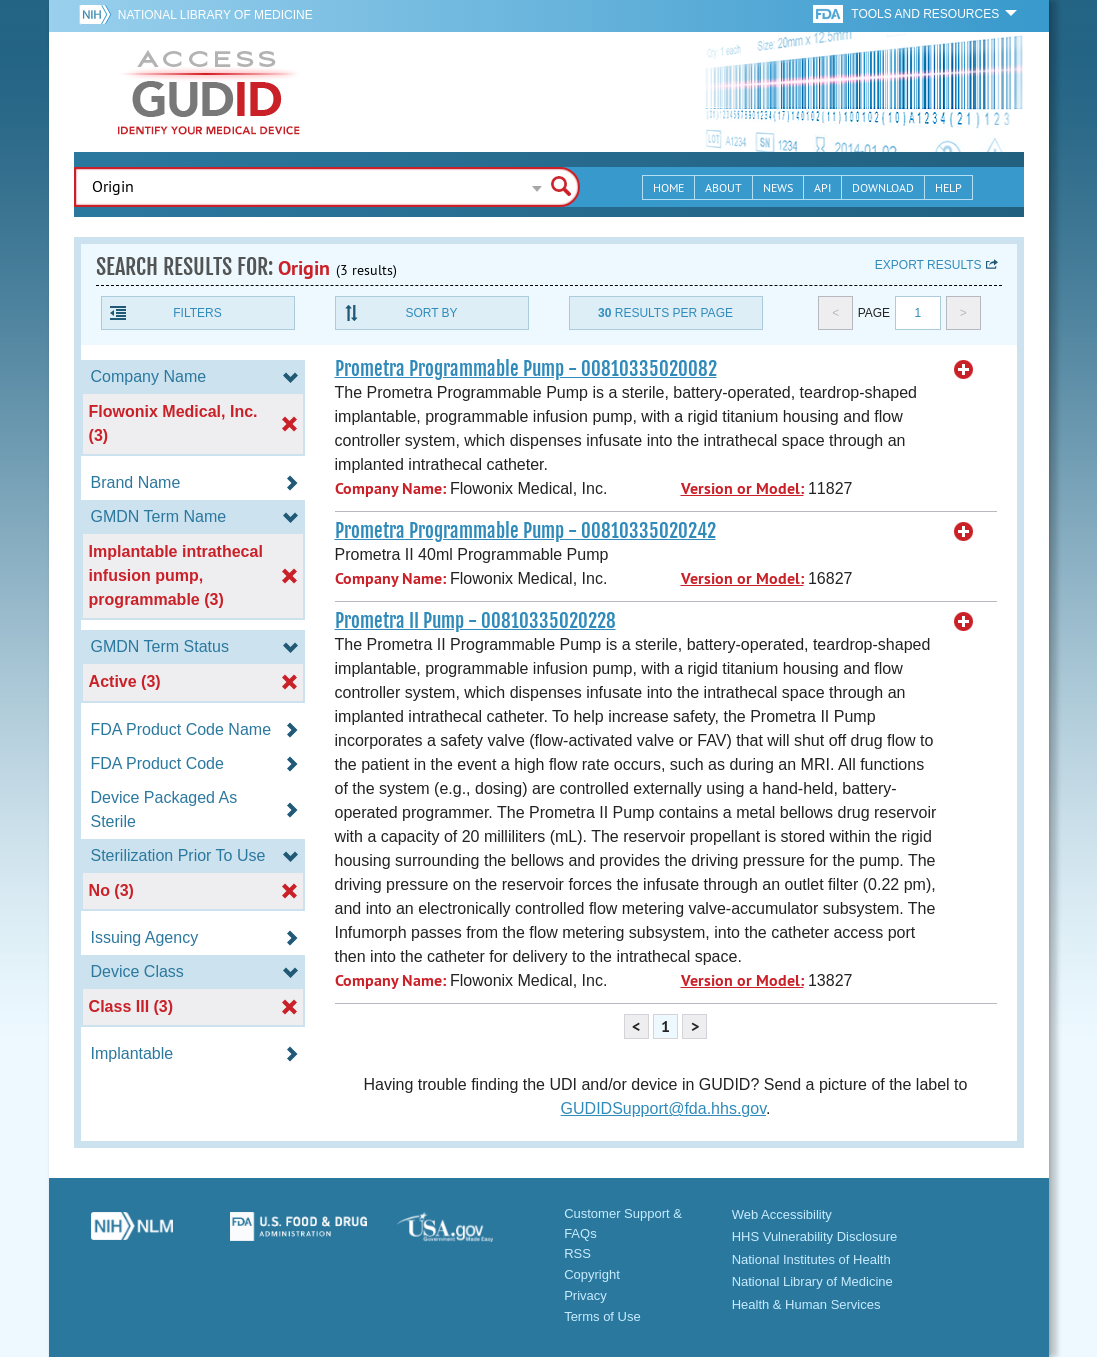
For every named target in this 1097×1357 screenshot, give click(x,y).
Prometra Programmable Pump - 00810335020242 (525, 531)
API (822, 187)
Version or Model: (742, 488)
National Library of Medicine (215, 15)
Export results (928, 265)
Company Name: (390, 488)
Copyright (592, 1274)
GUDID (209, 92)
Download (883, 187)
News (778, 187)
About (723, 187)
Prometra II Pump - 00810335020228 (475, 621)
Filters (197, 313)
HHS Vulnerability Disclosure (815, 1236)
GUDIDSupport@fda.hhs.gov (663, 1108)
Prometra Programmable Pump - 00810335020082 (526, 369)
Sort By (431, 313)
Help (948, 187)
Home (668, 187)
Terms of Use (602, 1316)
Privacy (585, 1295)
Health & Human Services (806, 1304)
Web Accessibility (782, 1214)
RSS (577, 1253)
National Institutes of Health (811, 1259)
